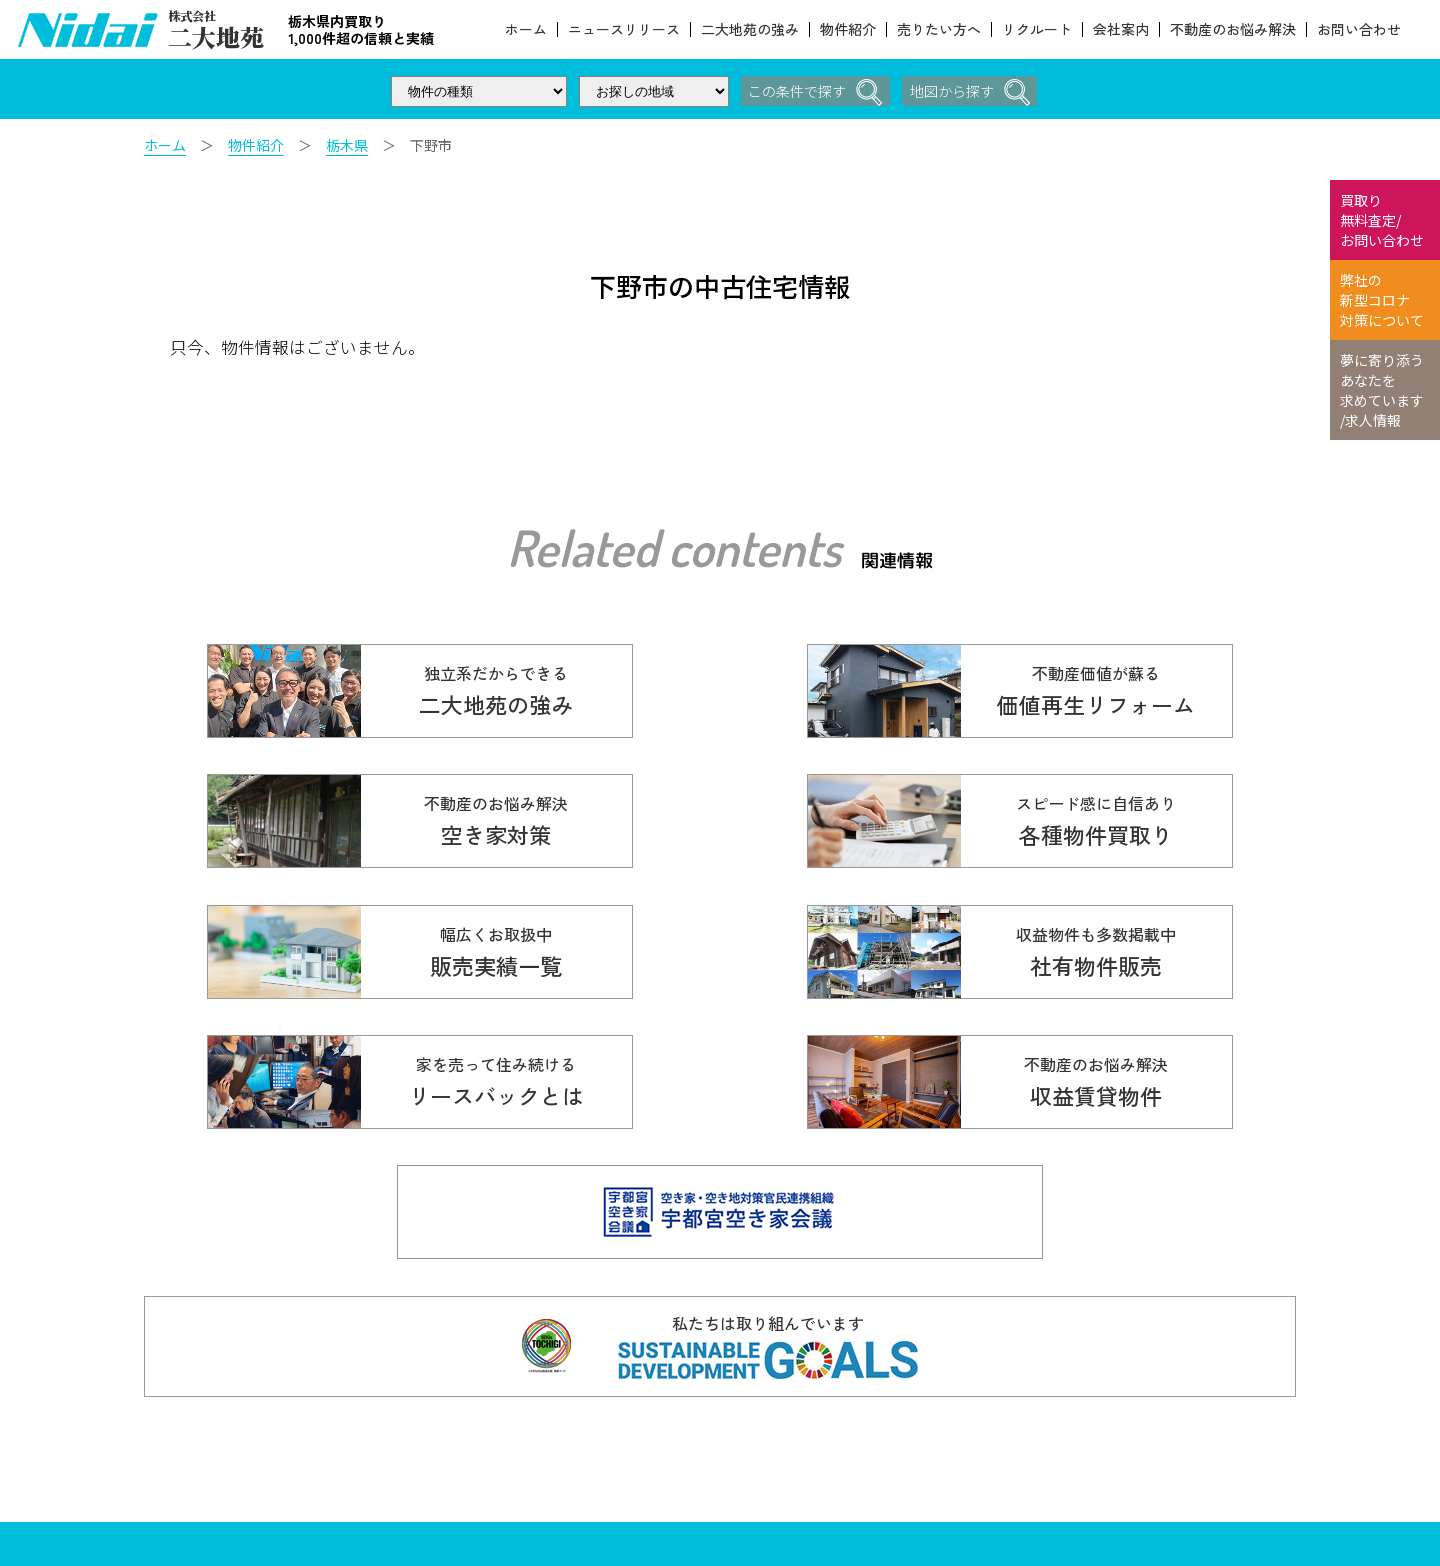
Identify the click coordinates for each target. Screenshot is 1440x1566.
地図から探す (974, 92)
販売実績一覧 (778, 1421)
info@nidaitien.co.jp (552, 1451)
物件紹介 (848, 29)
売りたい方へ (939, 29)
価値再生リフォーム (964, 1387)
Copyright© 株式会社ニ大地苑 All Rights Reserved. (517, 1470)
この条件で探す (811, 92)
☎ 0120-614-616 (517, 1395)
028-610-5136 (448, 1427)
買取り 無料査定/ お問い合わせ (1382, 220)
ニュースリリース (624, 29)
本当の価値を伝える (1129, 1421)
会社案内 (1121, 29)
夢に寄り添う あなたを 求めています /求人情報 (1382, 390)
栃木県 (347, 145)
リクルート (1037, 29)
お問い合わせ (1359, 29)
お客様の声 (936, 1421)
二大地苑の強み (750, 29)
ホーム (526, 29)
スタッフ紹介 (943, 1489)
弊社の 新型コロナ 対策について (1382, 300)
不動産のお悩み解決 (1233, 29)
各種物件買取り (785, 1387)
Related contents (674, 547)
